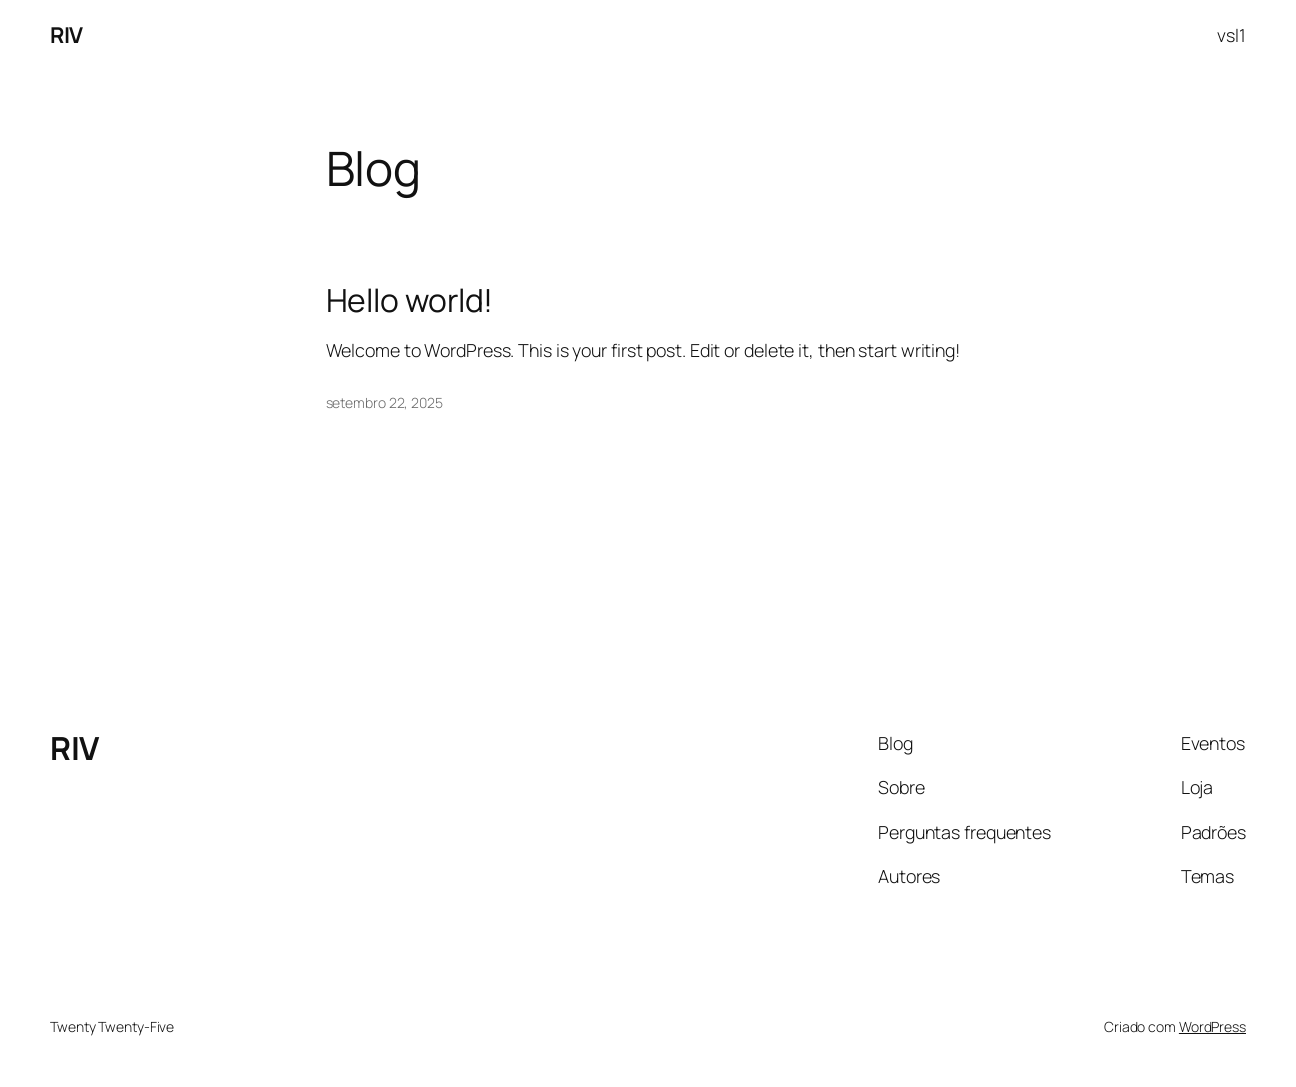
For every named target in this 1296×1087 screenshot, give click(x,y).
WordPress (1212, 1026)
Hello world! (410, 301)
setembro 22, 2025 (384, 402)
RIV (66, 35)
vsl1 (1231, 35)
